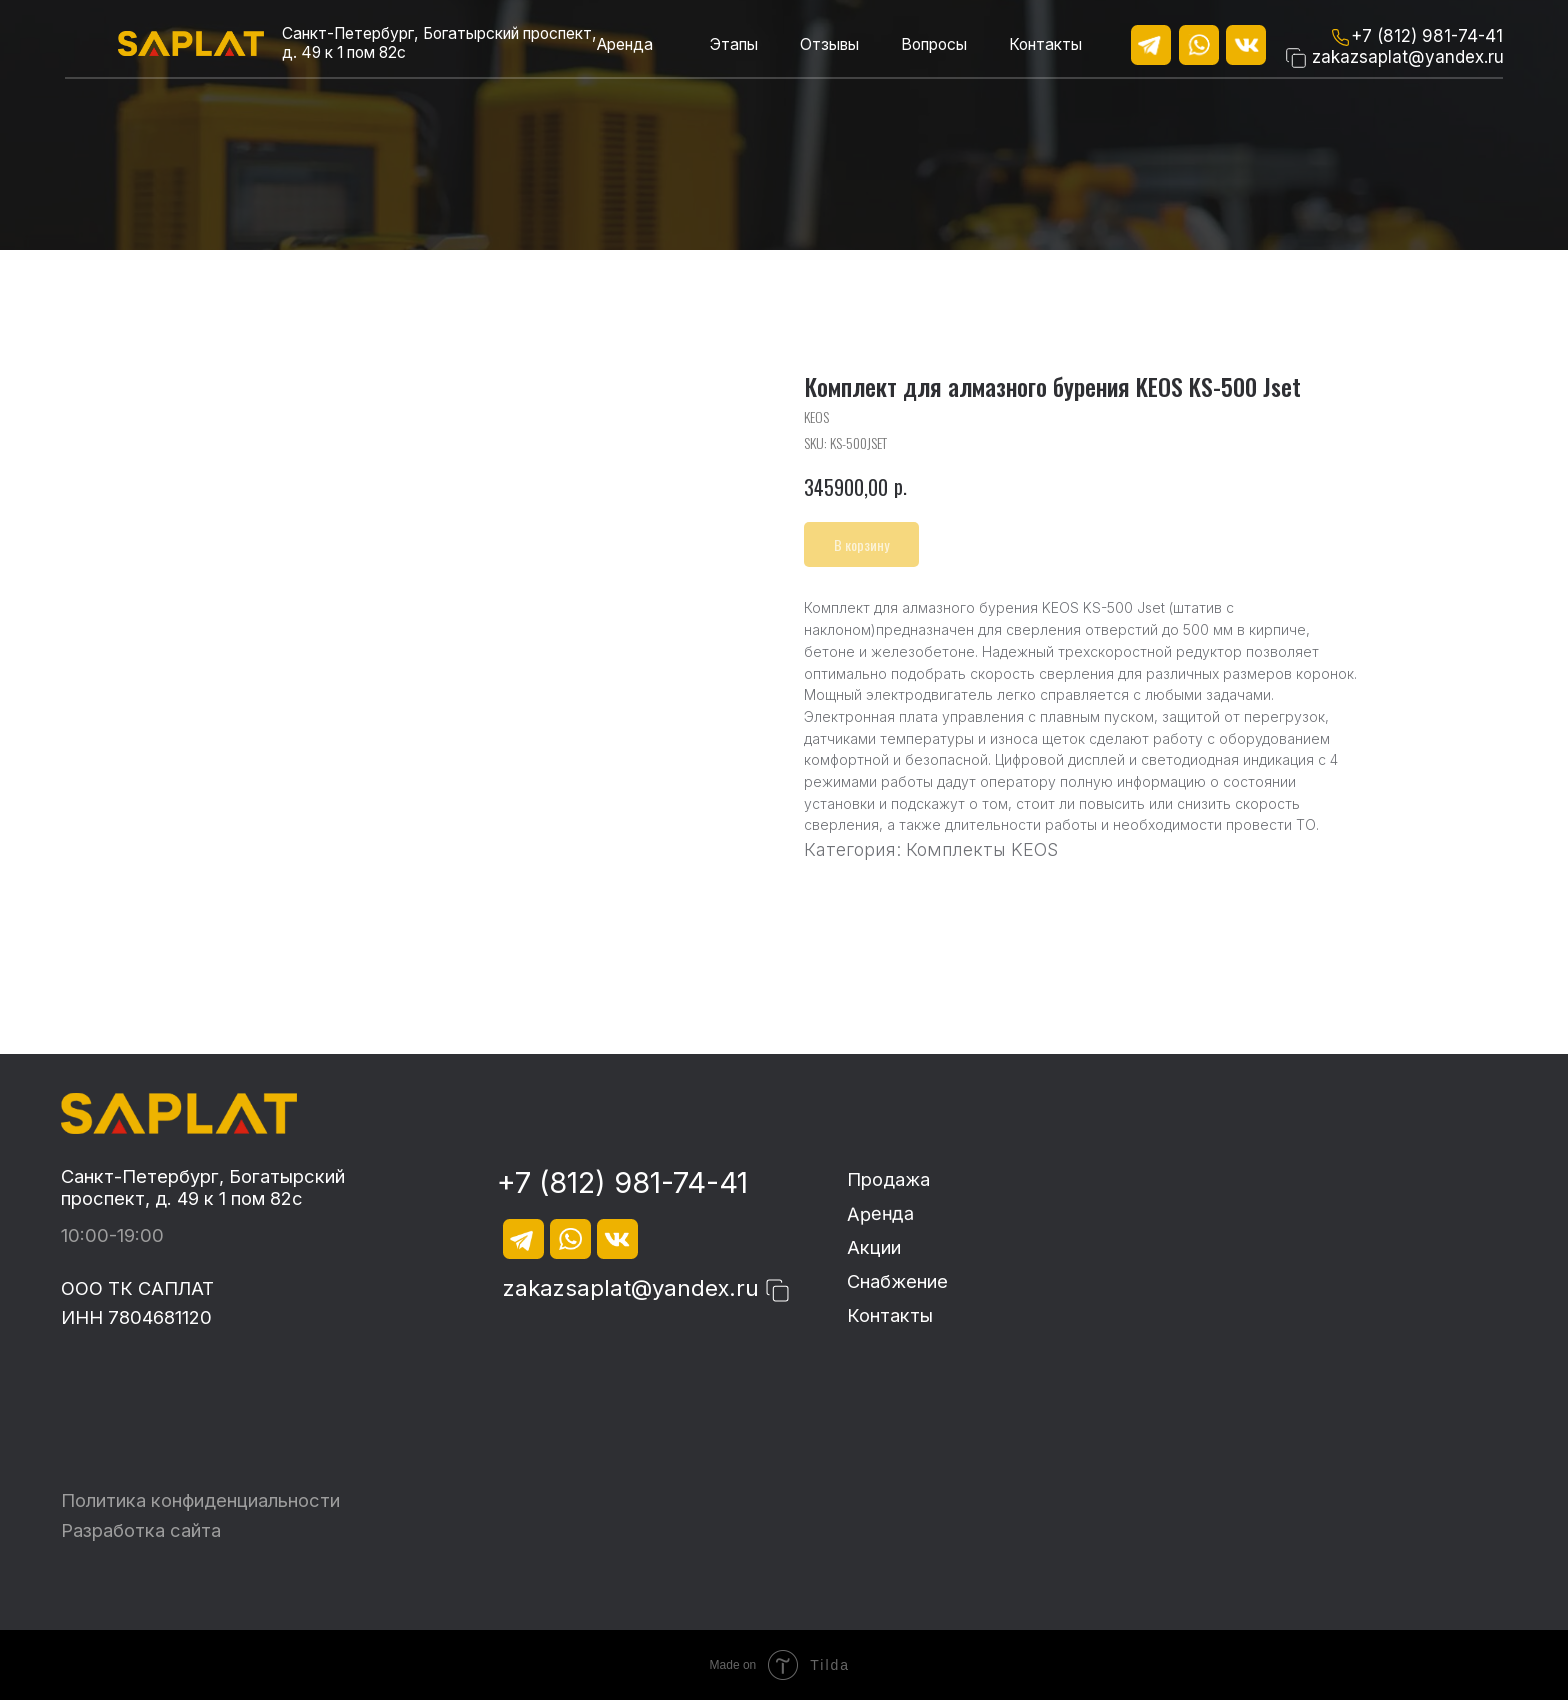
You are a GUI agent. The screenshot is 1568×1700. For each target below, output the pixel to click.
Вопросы (934, 44)
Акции (874, 1247)
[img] (191, 43)
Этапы (734, 44)
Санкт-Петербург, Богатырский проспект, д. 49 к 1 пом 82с (203, 1187)
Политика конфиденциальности (200, 1500)
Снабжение (897, 1281)
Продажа (888, 1179)
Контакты (1045, 44)
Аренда (625, 44)
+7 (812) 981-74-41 (1427, 36)
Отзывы (829, 44)
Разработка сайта (141, 1530)
